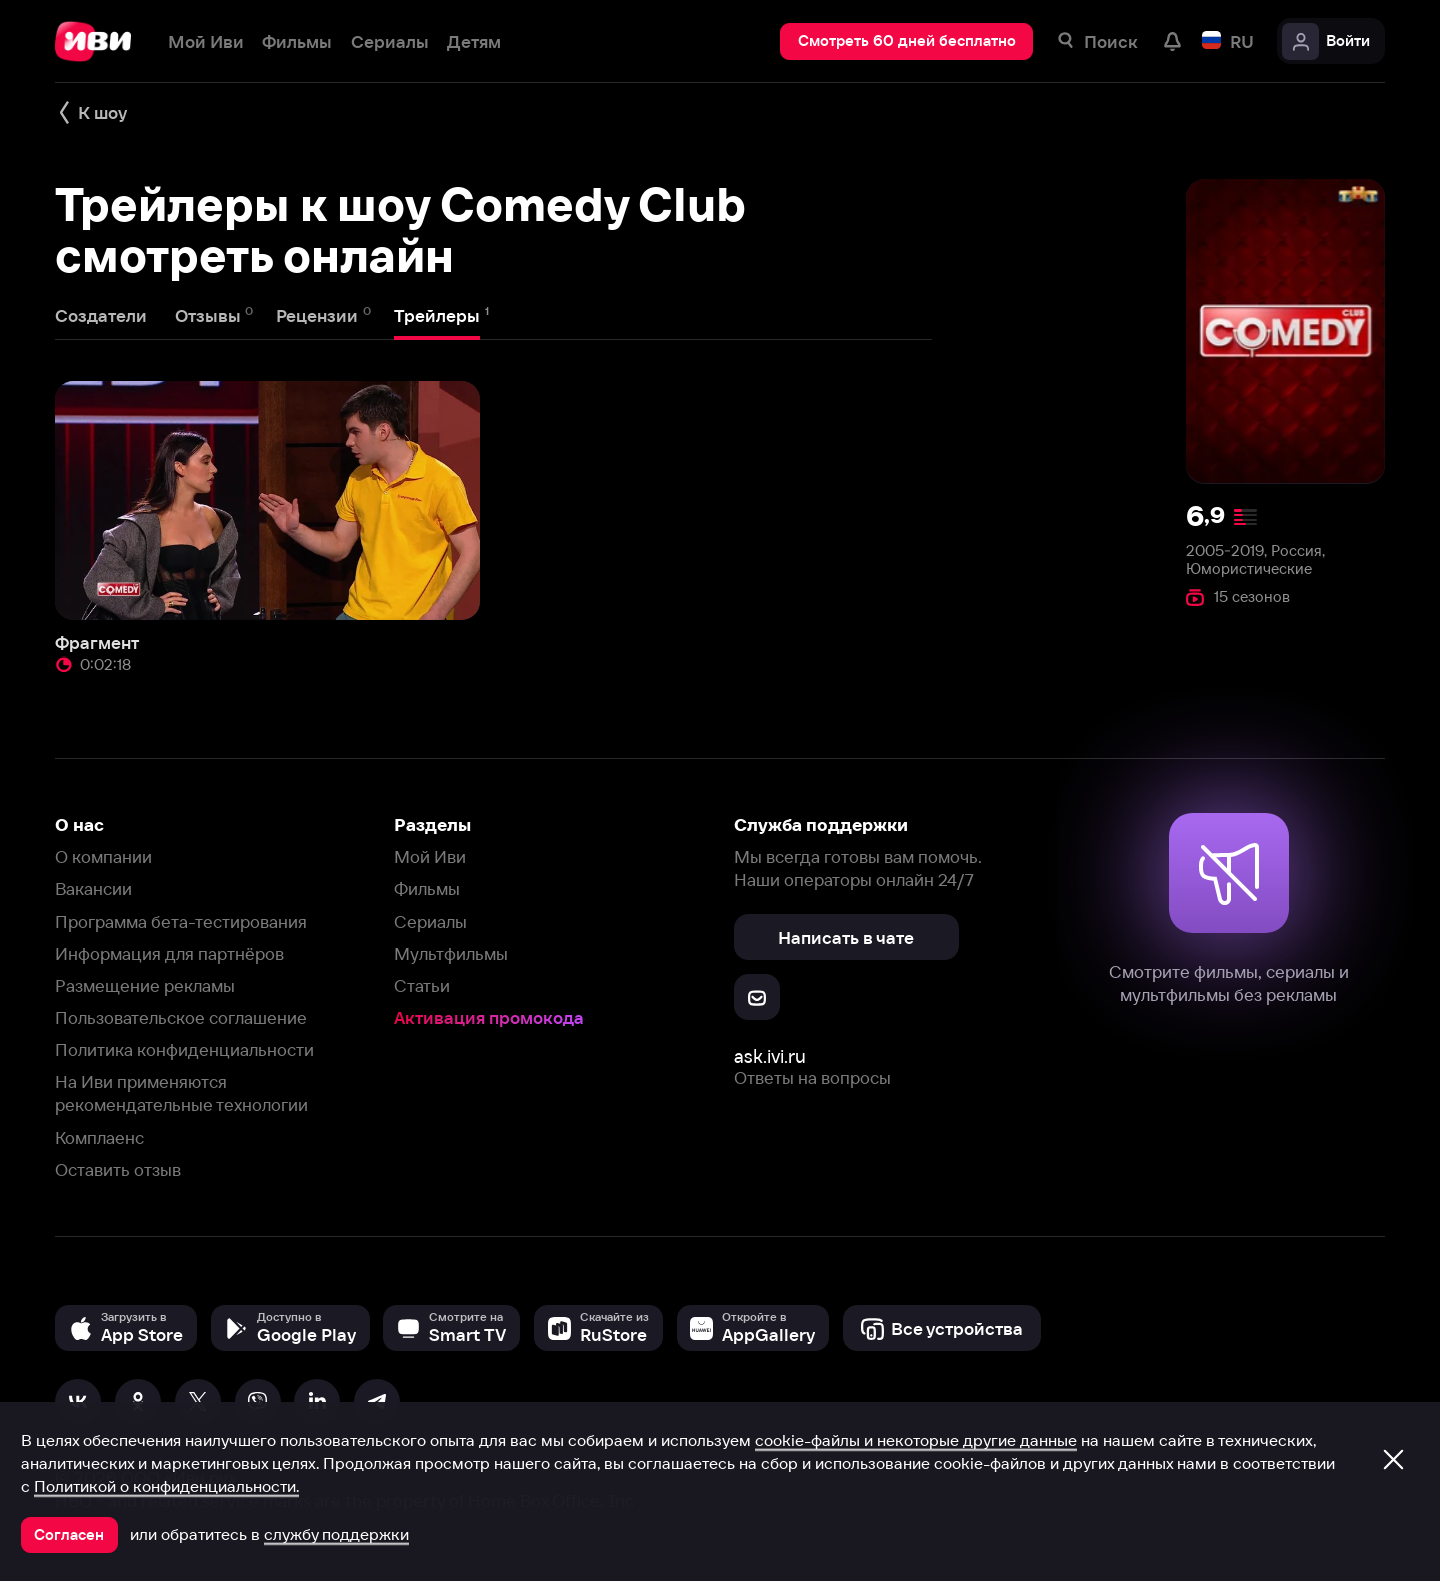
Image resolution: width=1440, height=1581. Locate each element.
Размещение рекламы (145, 985)
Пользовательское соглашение (181, 1017)
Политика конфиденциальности (184, 1049)
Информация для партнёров (169, 953)
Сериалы (430, 921)
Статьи (422, 985)
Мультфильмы (451, 953)
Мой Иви (430, 856)
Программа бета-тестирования (181, 921)
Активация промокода (489, 1017)
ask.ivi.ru (770, 1056)
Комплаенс (99, 1137)
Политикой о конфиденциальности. (166, 1486)
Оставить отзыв (118, 1169)
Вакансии (93, 888)
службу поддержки (336, 1534)
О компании (103, 856)
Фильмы (427, 888)
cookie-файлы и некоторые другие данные (916, 1440)
